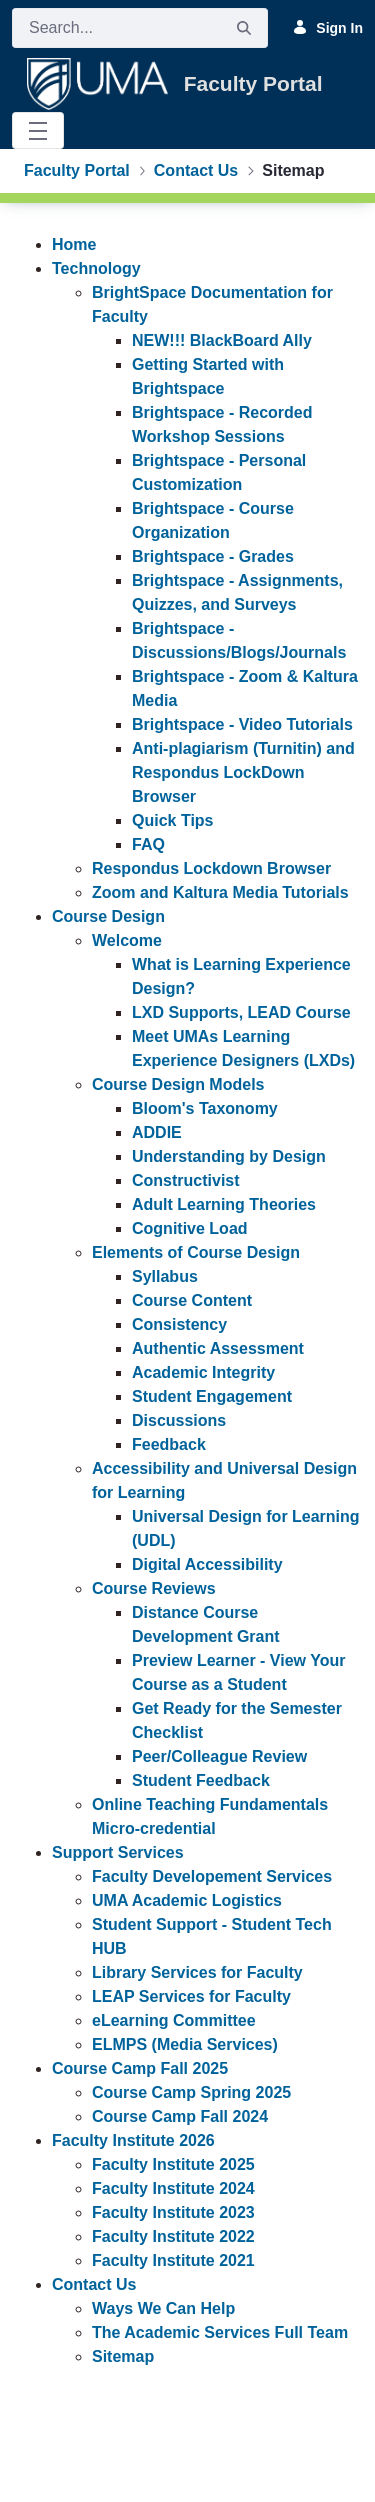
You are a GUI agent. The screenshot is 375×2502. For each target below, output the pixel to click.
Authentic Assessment (218, 1348)
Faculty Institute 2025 (173, 2164)
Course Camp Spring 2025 (191, 2092)
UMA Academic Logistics (187, 1900)
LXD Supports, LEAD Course (241, 1012)
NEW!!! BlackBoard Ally (222, 340)
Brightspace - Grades (213, 556)
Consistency (179, 1324)
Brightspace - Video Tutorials (242, 724)
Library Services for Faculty (197, 1972)
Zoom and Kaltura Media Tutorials (220, 892)
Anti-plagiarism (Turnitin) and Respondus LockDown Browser (243, 772)
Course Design (108, 916)
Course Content (192, 1300)
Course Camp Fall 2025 (140, 2068)
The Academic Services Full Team (220, 2332)
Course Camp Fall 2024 (180, 2116)
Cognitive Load (190, 1228)
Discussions (179, 1420)
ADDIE (157, 1132)
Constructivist (186, 1180)
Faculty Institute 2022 (173, 2236)
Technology (96, 268)
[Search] (116, 28)
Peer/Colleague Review (219, 1756)
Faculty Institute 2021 (173, 2260)
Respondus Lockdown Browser (211, 868)
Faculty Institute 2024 (173, 2188)
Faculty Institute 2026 (133, 2140)
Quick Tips (173, 820)
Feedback (169, 1444)
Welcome (127, 940)
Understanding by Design (229, 1156)
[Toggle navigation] (38, 130)
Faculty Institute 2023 (173, 2212)
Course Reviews (154, 1588)
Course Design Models (178, 1084)
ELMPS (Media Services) (185, 2044)
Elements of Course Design (196, 1252)
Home (74, 244)
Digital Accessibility (207, 1564)
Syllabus (165, 1276)
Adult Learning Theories (224, 1204)
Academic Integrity (203, 1372)
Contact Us (94, 2284)
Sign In (327, 27)
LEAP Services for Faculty (191, 1996)
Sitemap (123, 2356)
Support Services (118, 1852)
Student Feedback (201, 1780)
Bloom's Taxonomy (205, 1108)
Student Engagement (212, 1396)
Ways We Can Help (163, 2308)
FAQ (148, 844)
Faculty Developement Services (212, 1876)
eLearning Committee (174, 2020)
